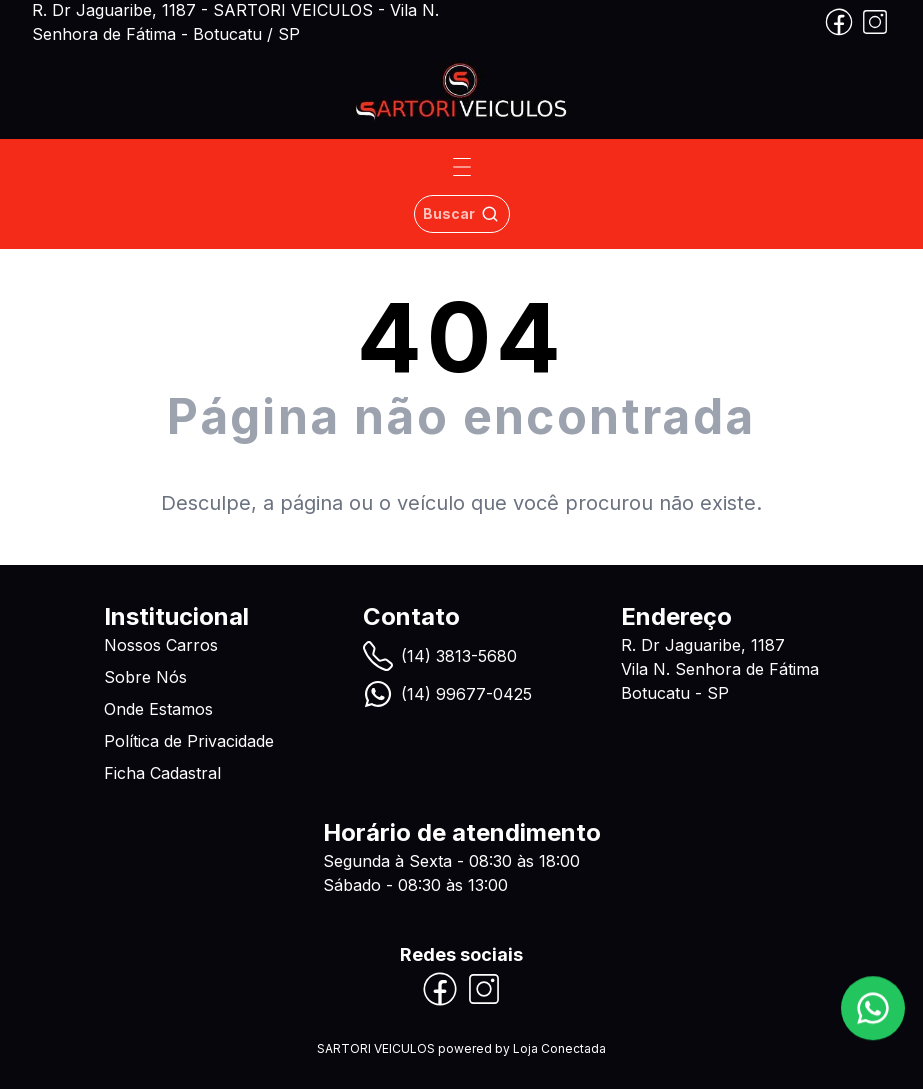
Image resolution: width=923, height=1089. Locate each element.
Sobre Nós (145, 677)
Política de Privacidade (189, 741)
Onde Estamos (158, 709)
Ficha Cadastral (162, 773)
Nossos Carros (161, 645)
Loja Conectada (559, 1048)
